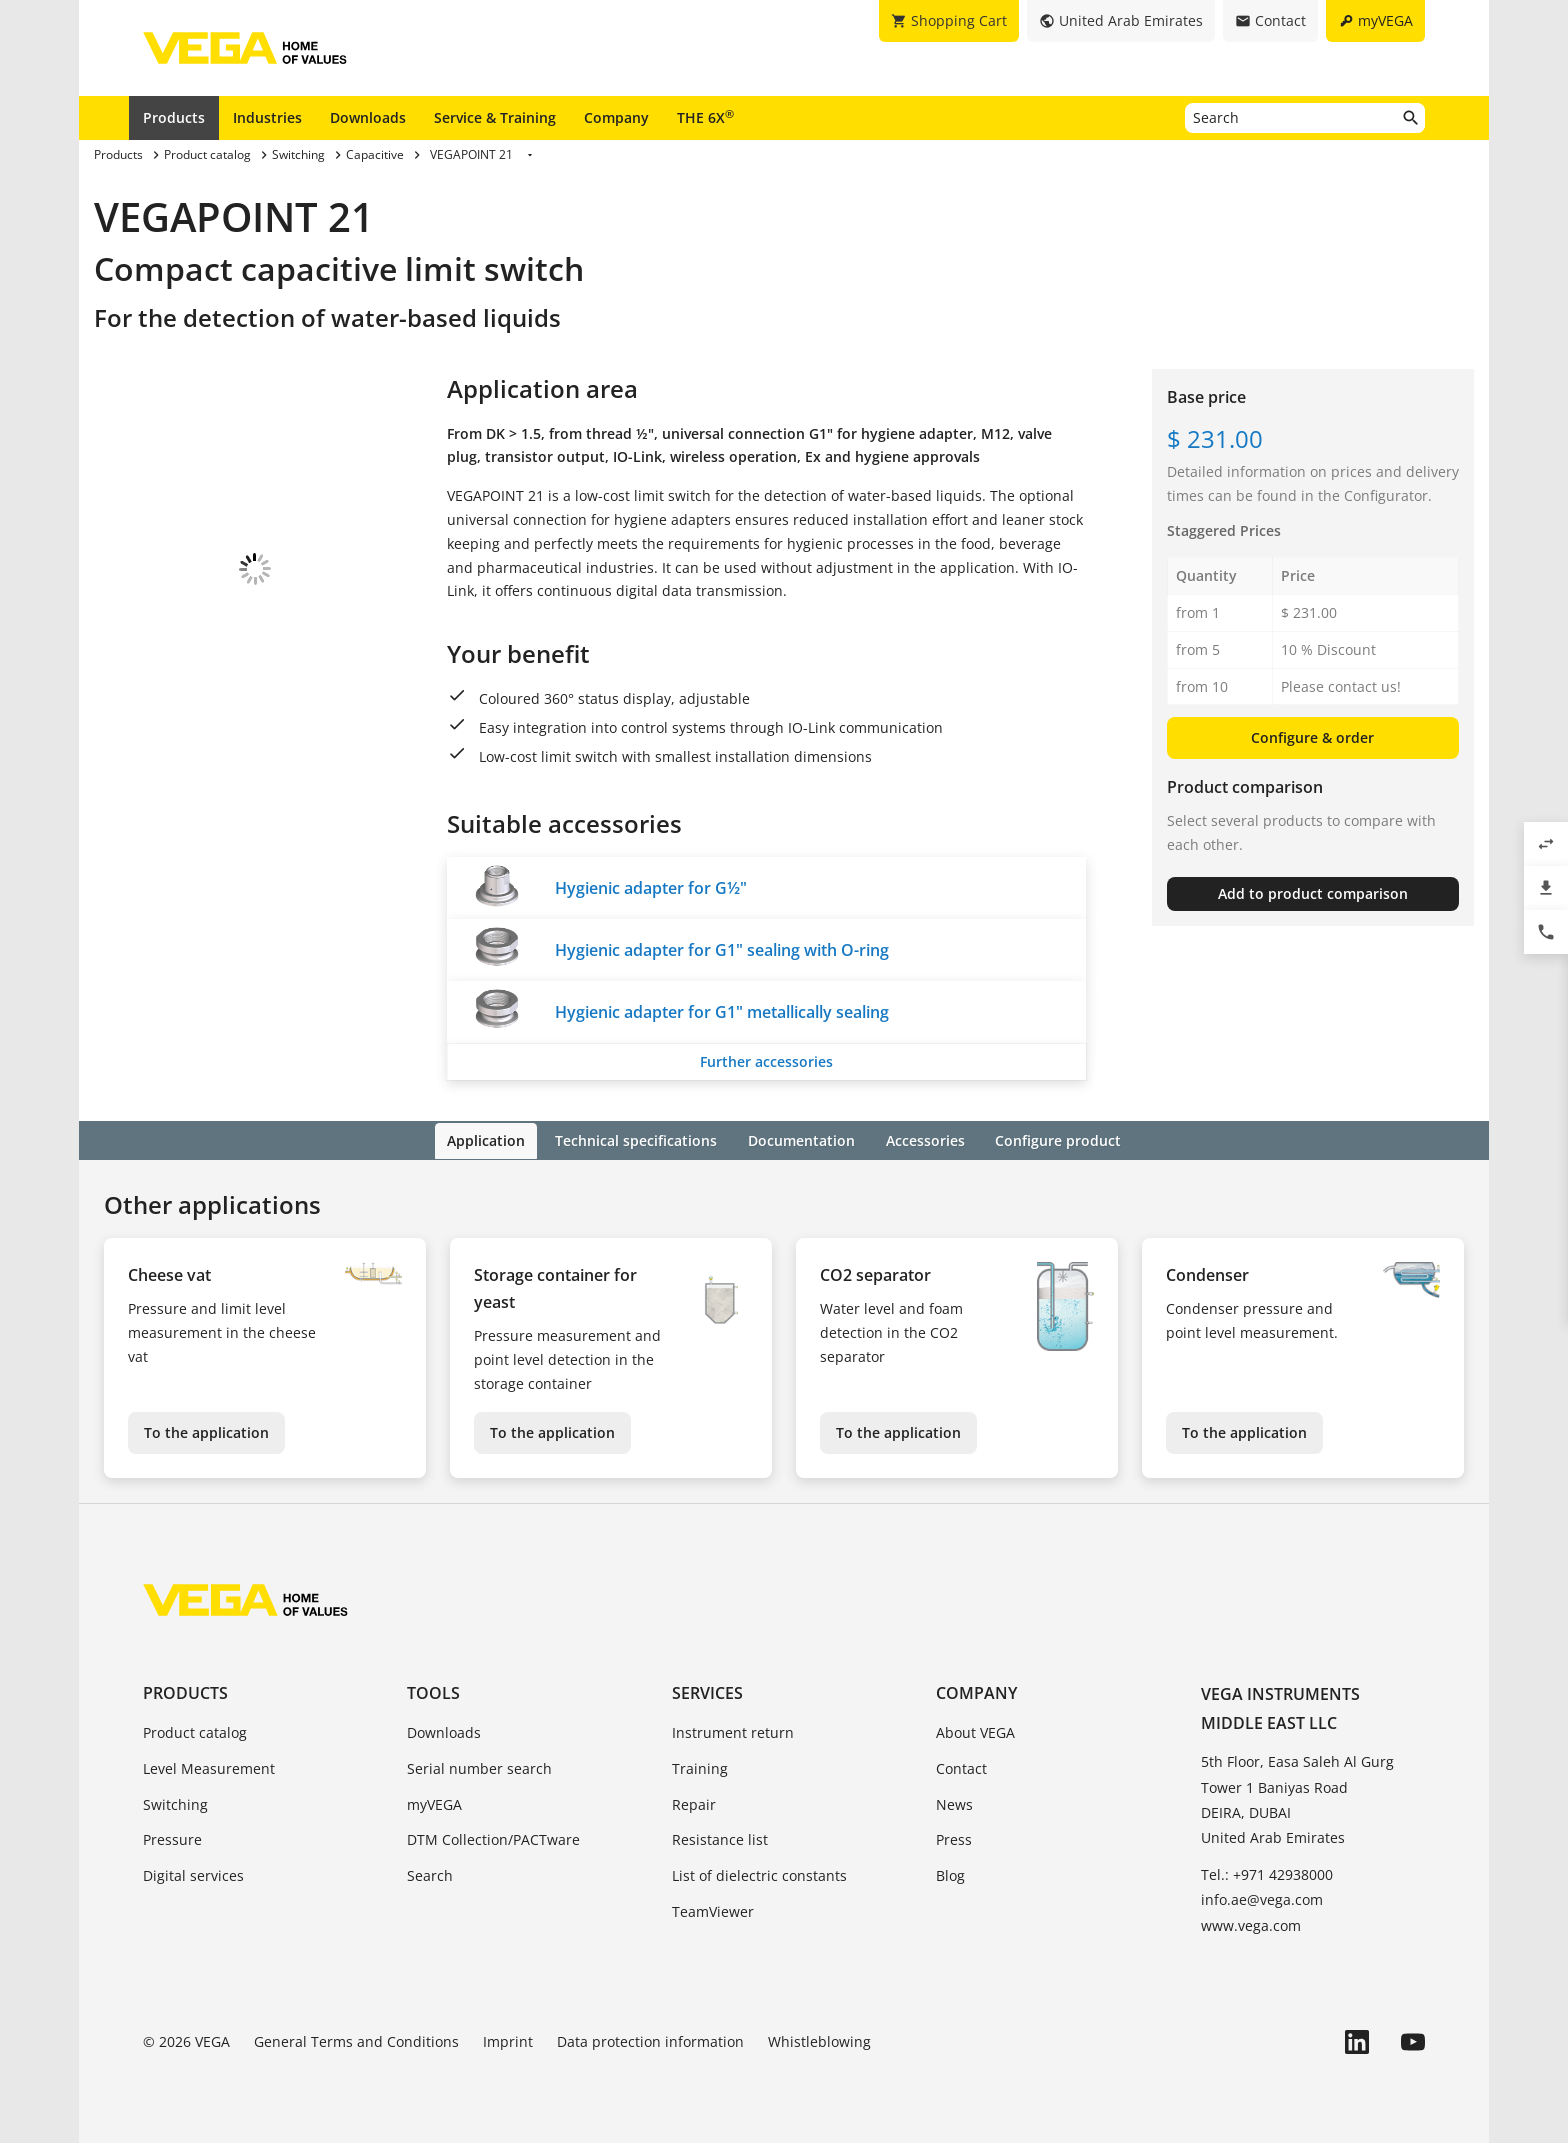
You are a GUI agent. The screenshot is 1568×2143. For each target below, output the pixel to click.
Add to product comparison (1313, 893)
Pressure (172, 1838)
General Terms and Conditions (356, 2039)
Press (954, 1838)
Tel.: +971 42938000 (1267, 1873)
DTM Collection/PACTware (493, 1838)
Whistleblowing (819, 2039)
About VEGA (975, 1730)
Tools (433, 1691)
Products (174, 117)
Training (700, 1766)
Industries (267, 117)
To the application (206, 1430)
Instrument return (733, 1730)
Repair (694, 1802)
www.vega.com (1251, 1923)
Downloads (368, 117)
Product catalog (195, 1730)
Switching (175, 1802)
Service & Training (495, 117)
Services (707, 1691)
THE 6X (705, 117)
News (954, 1802)
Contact (961, 1766)
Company (616, 117)
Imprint (508, 2039)
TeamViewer (713, 1909)
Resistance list (720, 1838)
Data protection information (650, 2039)
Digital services (193, 1874)
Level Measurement (209, 1766)
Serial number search (479, 1766)
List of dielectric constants (759, 1874)
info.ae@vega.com (1262, 1898)
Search (430, 1874)
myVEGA (434, 1802)
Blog (950, 1874)
